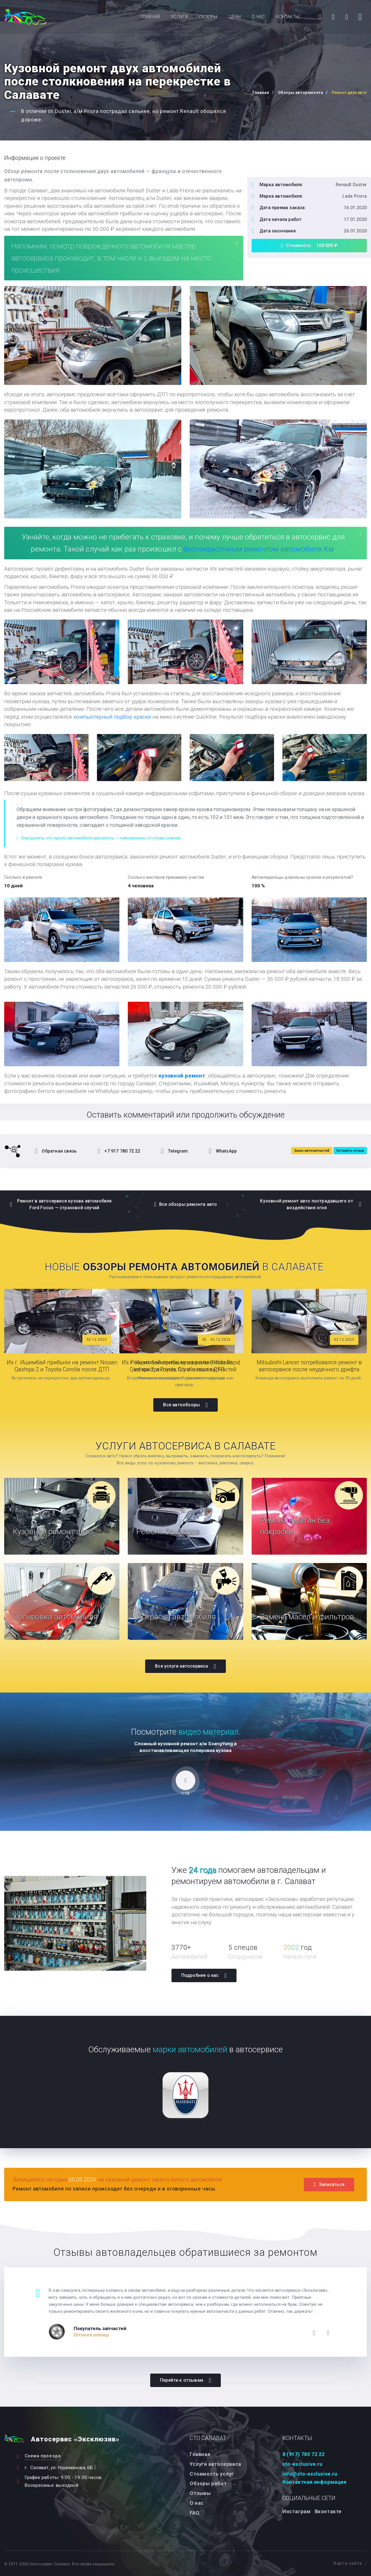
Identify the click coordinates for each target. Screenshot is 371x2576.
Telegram (174, 1151)
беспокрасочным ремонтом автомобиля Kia (259, 549)
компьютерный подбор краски (112, 717)
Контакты (287, 16)
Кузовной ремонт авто (54, 1531)
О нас (197, 2503)
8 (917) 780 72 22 (303, 2454)
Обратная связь (56, 1151)
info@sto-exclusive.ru (309, 2473)
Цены (235, 16)
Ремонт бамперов (169, 1531)
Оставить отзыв (350, 1150)
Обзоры (208, 16)
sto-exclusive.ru (302, 2464)
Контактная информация (314, 2482)
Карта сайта (350, 2563)
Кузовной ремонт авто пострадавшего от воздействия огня (310, 1204)
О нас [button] (258, 16)
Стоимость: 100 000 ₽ (309, 245)
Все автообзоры (185, 1404)
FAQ (195, 2512)
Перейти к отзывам (185, 2380)
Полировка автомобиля (57, 1616)
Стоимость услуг (212, 2473)
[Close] (236, 243)
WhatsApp (223, 1151)
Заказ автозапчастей (312, 1150)
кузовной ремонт (182, 1075)
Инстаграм (296, 2511)
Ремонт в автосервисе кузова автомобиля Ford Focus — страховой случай (61, 1204)
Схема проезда (43, 2455)
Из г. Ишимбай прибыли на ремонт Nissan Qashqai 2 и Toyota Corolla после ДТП (61, 1366)
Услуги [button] (179, 16)
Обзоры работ (208, 2483)
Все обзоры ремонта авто (185, 1204)
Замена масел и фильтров (309, 1616)
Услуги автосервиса (215, 2464)
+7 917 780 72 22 (119, 1151)
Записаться (329, 2184)
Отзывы (200, 2493)
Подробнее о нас (204, 1975)
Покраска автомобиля (177, 1616)
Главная (150, 16)
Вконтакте (328, 2511)
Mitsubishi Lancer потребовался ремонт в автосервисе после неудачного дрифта (309, 1366)
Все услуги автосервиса (185, 1666)
